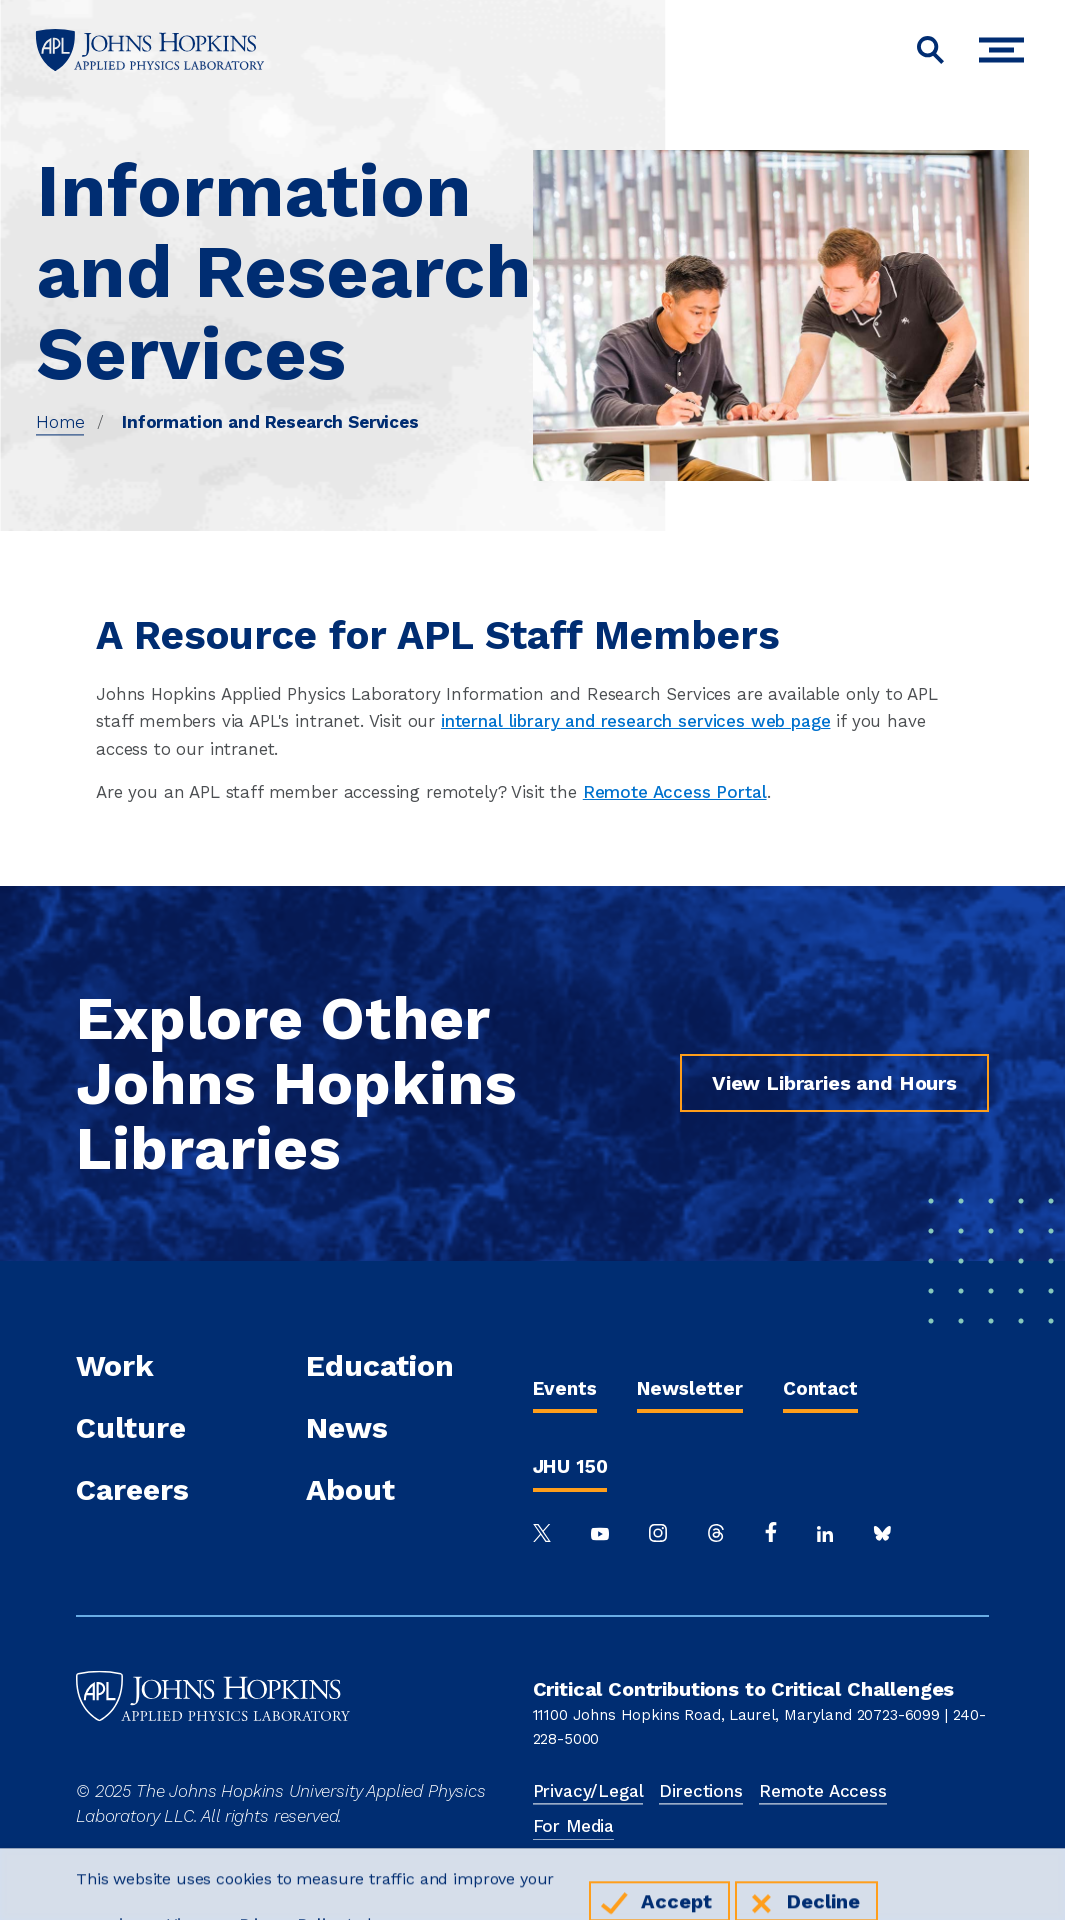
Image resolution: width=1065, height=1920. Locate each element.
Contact (820, 1388)
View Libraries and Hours (834, 1083)
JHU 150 (570, 1466)
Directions (700, 1791)
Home (60, 422)
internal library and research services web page (635, 721)
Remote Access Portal (675, 792)
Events (565, 1388)
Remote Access (823, 1791)
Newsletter (690, 1388)
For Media (574, 1826)
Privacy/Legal (588, 1791)
